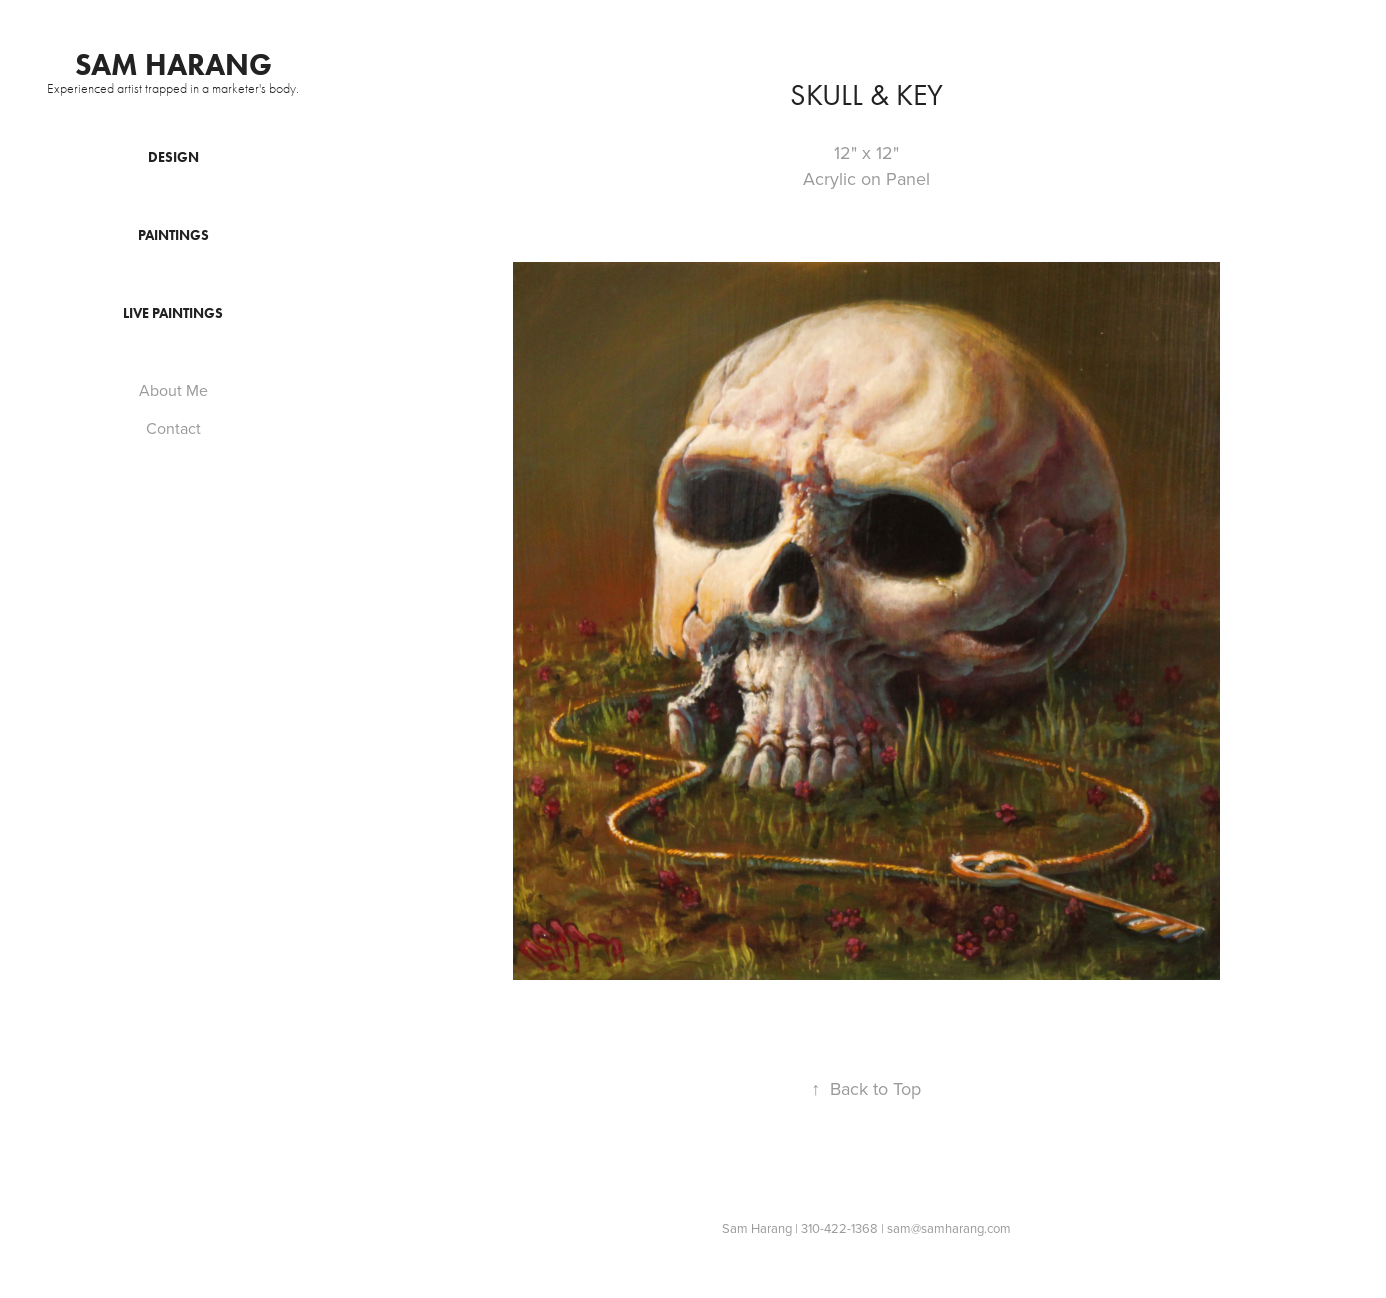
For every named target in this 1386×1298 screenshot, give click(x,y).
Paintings (173, 235)
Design (173, 157)
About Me (173, 390)
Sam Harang (173, 64)
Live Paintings (173, 313)
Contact (173, 428)
